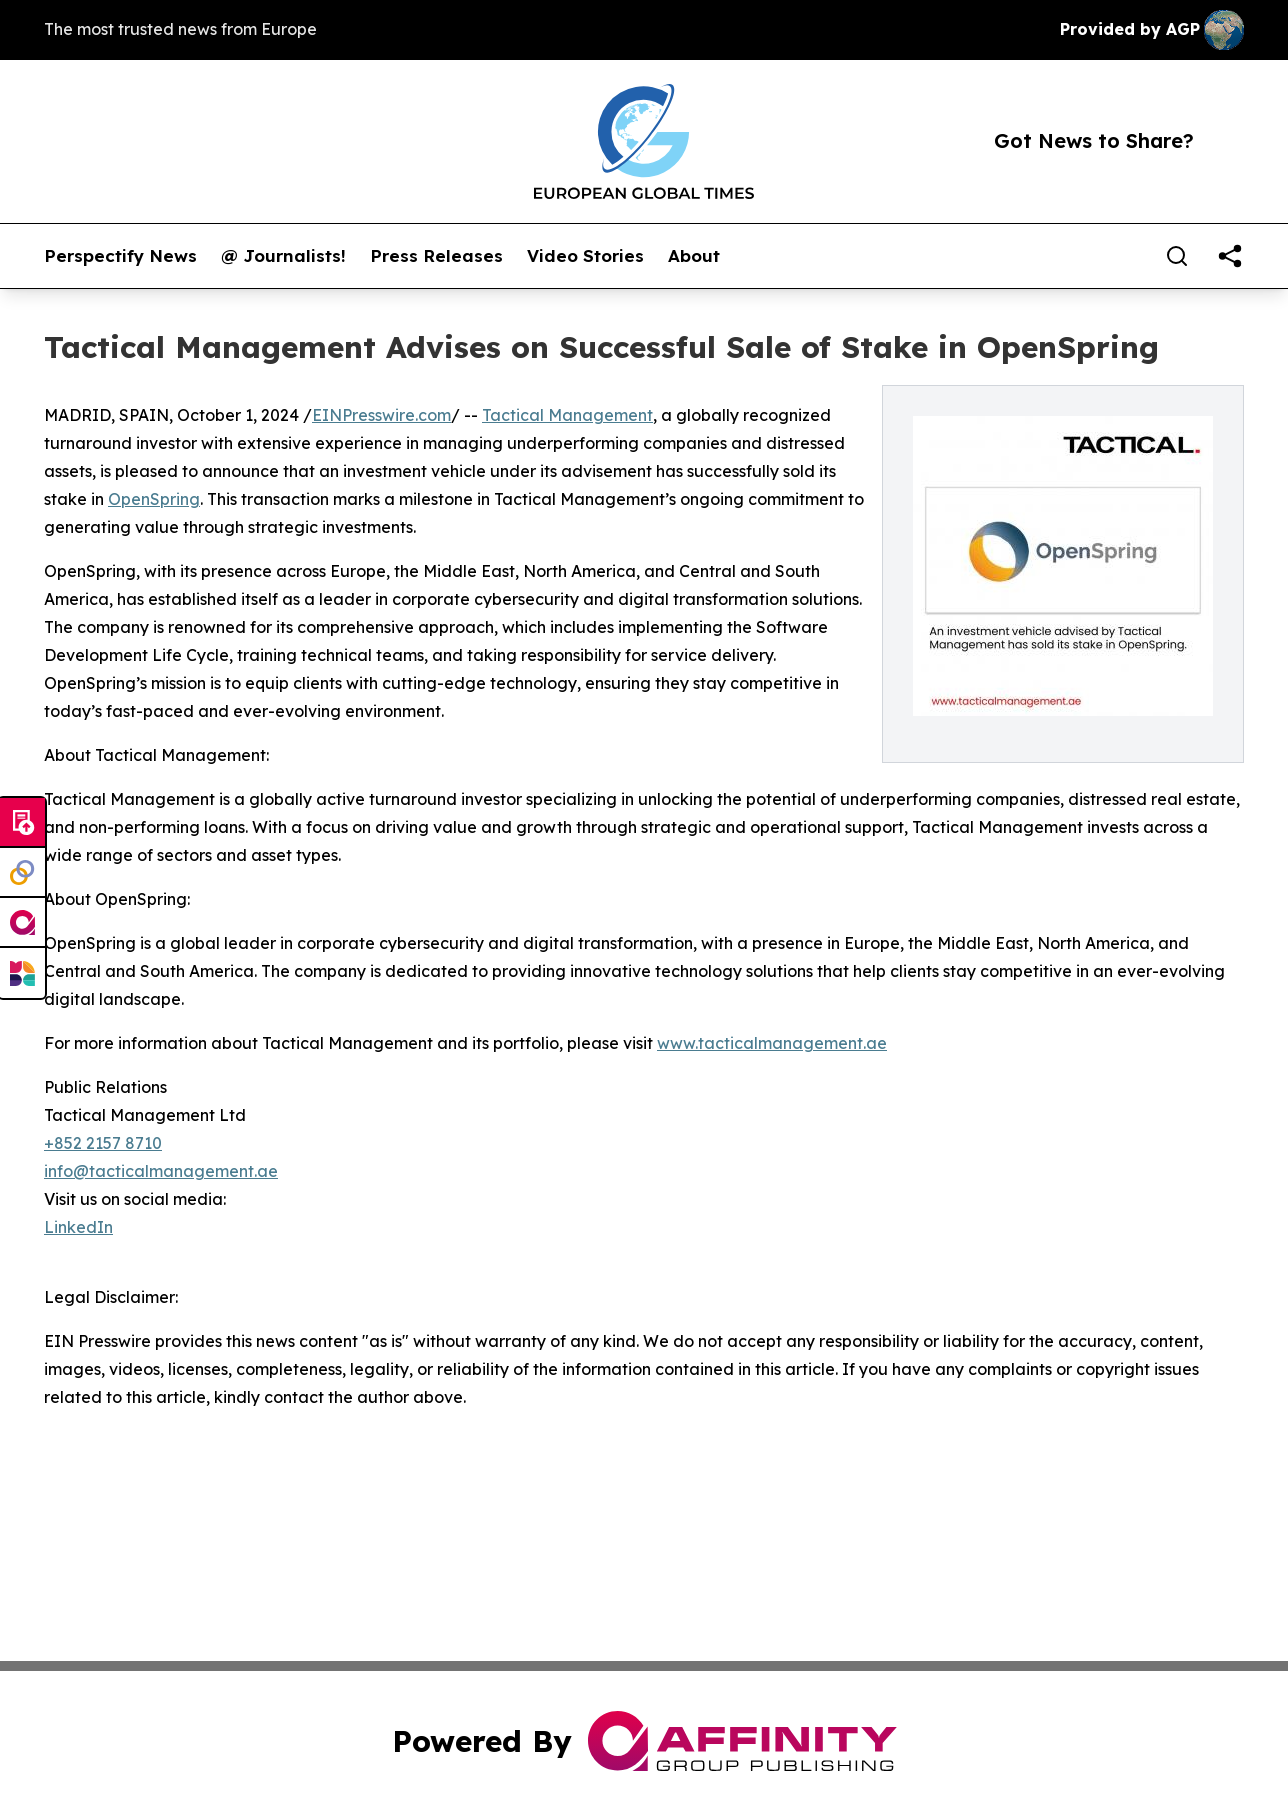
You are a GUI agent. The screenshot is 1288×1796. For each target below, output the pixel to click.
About (694, 256)
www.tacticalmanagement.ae (772, 1043)
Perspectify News (120, 256)
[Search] (1177, 256)
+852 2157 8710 (103, 1143)
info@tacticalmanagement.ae (161, 1171)
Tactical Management (567, 415)
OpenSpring (154, 499)
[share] (1230, 256)
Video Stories (585, 256)
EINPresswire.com (381, 415)
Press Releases (436, 256)
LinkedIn (78, 1227)
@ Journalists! (283, 256)
